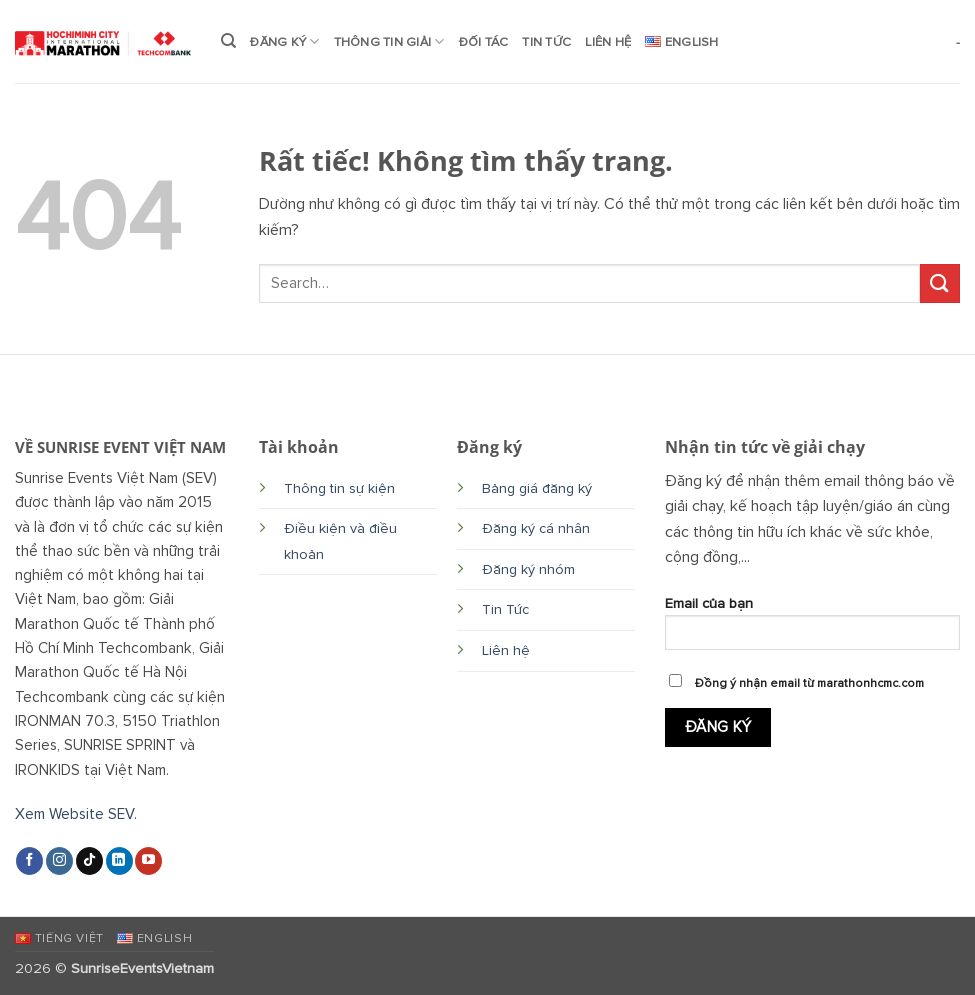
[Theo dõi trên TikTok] (89, 861)
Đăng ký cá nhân (536, 528)
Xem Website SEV (74, 814)
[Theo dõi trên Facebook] (29, 861)
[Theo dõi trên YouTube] (148, 861)
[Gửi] (940, 283)
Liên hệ (506, 650)
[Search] (228, 41)
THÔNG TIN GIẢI (389, 41)
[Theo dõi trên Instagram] (59, 861)
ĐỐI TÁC (484, 42)
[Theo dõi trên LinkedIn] (119, 861)
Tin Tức (505, 609)
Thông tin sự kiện (339, 488)
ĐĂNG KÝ (284, 41)
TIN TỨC (546, 42)
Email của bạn (812, 629)
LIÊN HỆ (608, 42)
